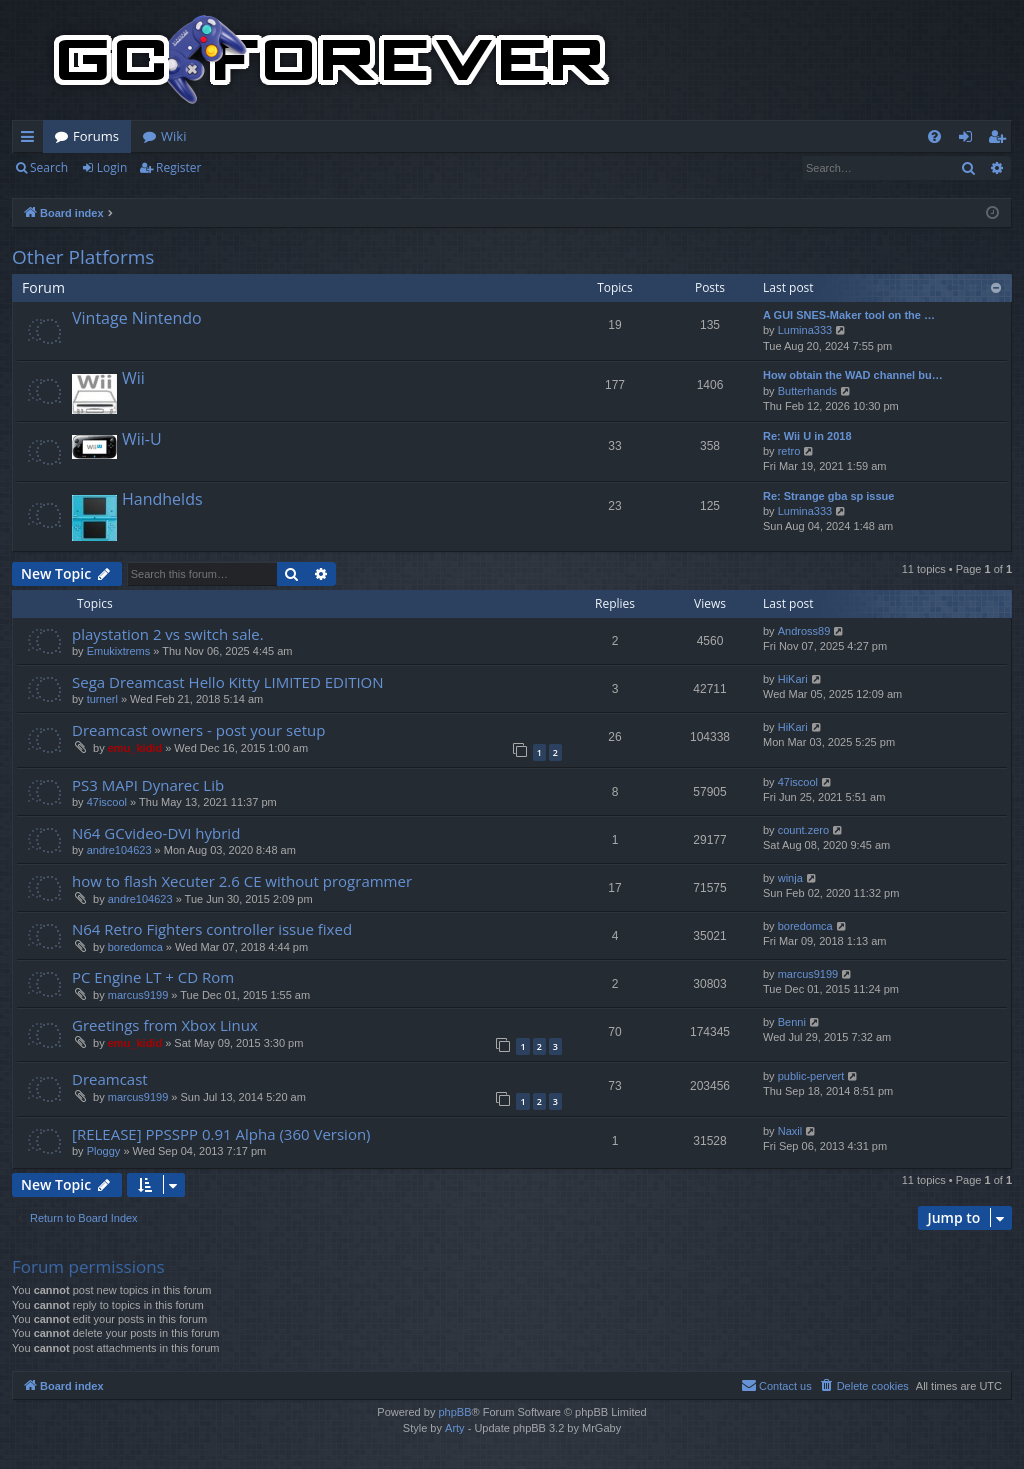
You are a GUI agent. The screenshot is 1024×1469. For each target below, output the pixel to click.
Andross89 (804, 631)
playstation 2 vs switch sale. (168, 634)
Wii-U (142, 439)
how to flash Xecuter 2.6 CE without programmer (242, 881)
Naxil (790, 1131)
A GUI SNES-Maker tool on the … (849, 315)
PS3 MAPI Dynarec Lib (148, 785)
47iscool (107, 802)
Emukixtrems (119, 651)
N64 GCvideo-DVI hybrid (156, 833)
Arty (455, 1428)
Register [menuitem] (1001, 140)
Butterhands (807, 391)
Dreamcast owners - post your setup (198, 730)
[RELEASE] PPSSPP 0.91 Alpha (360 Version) (221, 1134)
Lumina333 (805, 330)
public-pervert (811, 1076)
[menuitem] (934, 136)
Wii (133, 378)
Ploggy (104, 1151)
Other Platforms (83, 257)
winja (790, 878)
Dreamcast (110, 1079)
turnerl (102, 699)
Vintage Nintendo (137, 318)
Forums (96, 136)
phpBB (454, 1412)
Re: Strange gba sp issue (828, 496)
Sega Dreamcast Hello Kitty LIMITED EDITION (228, 682)
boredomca (135, 947)
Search (49, 167)
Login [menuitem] (969, 140)
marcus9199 (138, 995)
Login (112, 167)
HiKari (793, 679)
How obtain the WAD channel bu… (853, 375)
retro (789, 451)
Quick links (31, 140)
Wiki (173, 136)
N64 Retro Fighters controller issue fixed (212, 929)
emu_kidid (135, 748)
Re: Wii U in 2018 (807, 436)
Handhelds (162, 499)
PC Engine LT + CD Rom (153, 977)
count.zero (803, 830)
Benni (792, 1022)
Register (178, 167)
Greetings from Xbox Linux (165, 1025)
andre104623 (119, 850)
